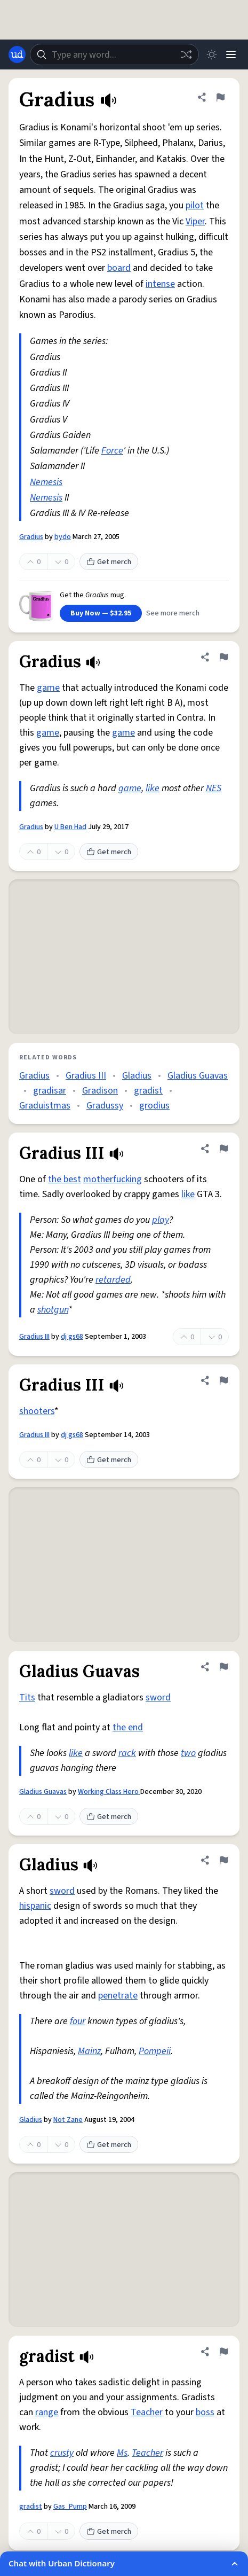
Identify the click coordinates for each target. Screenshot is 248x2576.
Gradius (31, 537)
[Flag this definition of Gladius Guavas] (223, 1666)
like (152, 788)
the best (64, 1179)
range (46, 2412)
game (48, 687)
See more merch (172, 613)
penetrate (118, 1995)
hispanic (35, 1906)
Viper (195, 221)
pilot (195, 205)
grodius (154, 1105)
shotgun (52, 1309)
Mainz (89, 2051)
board (119, 268)
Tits (27, 1697)
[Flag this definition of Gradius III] (223, 1148)
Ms (122, 2453)
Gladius (136, 1075)
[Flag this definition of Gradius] (220, 97)
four (77, 2021)
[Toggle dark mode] (211, 54)
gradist (148, 1090)
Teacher (147, 2412)
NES (213, 788)
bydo (62, 537)
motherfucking (112, 1179)
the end (128, 1727)
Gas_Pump (70, 2506)
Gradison (100, 1090)
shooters (36, 1411)
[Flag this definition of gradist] (223, 2351)
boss (205, 2412)
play (160, 1220)
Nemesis (46, 482)
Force (112, 450)
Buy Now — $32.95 (100, 613)
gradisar (49, 1090)
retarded (113, 1279)
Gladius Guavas (197, 1075)
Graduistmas (44, 1105)
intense (160, 284)
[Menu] (230, 54)
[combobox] (114, 54)
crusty (62, 2453)
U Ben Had (70, 827)
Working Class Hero (109, 1791)
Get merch (108, 562)
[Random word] (186, 54)
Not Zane (68, 2119)
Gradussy (104, 1105)
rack (127, 1753)
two (188, 1753)
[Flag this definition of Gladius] (223, 1860)
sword (158, 1697)
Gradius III (86, 1075)
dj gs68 (72, 1336)
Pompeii (155, 2051)
